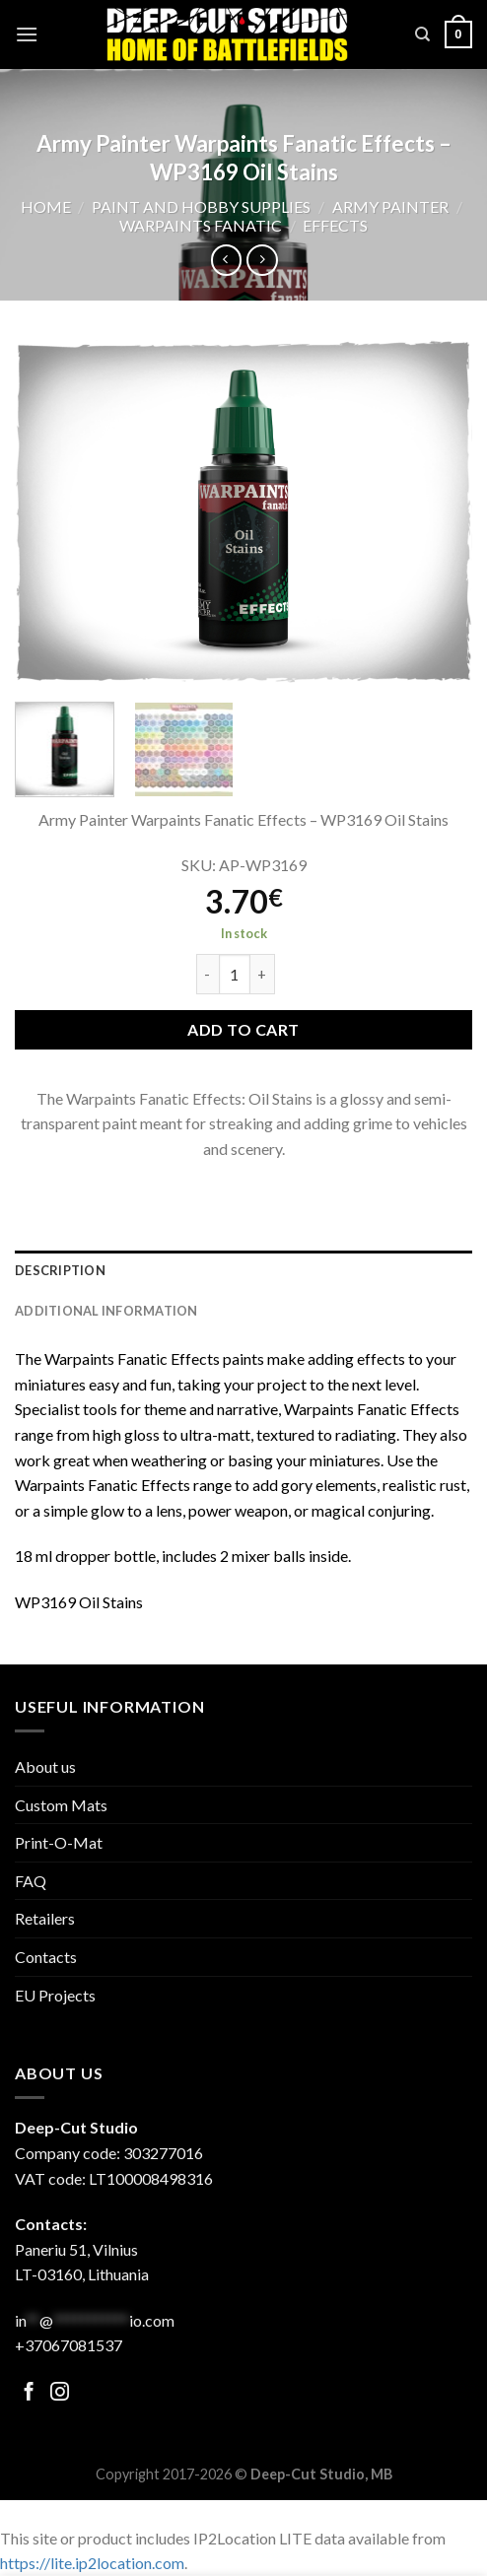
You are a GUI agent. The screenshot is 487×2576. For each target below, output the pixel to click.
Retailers (45, 1918)
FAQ (30, 1880)
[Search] (422, 34)
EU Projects (55, 1995)
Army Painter (390, 206)
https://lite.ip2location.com (92, 2562)
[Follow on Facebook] (29, 2393)
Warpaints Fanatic (200, 225)
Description (60, 1270)
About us (45, 1766)
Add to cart (243, 1029)
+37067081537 (68, 2345)
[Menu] (26, 34)
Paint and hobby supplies (201, 206)
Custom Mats (61, 1805)
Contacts (46, 1956)
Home (46, 206)
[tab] (243, 1270)
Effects (335, 225)
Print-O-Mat (59, 1842)
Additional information (106, 1311)
